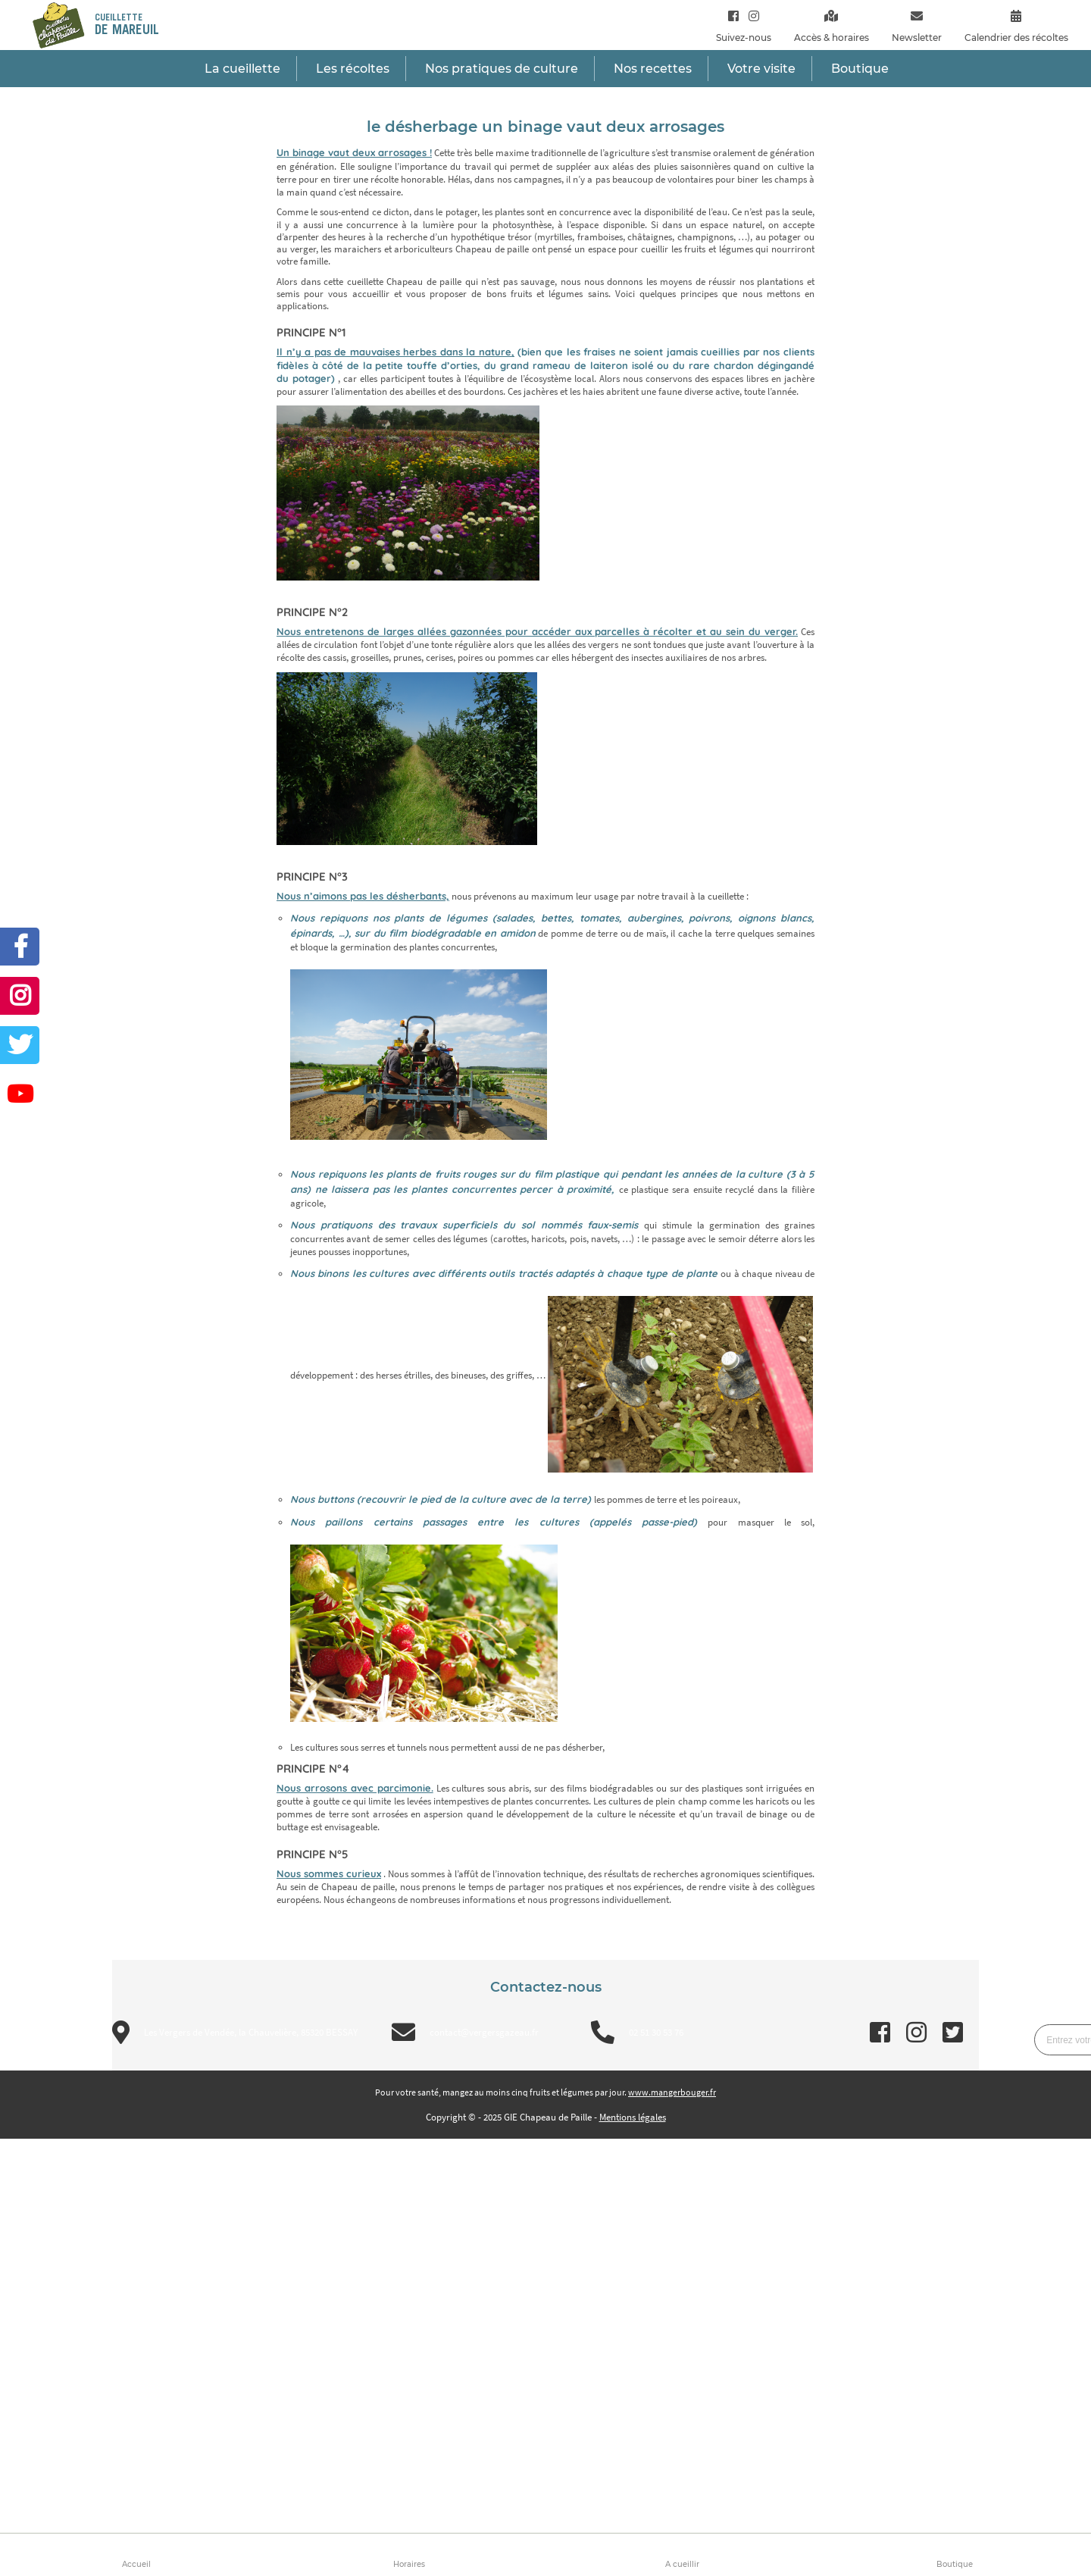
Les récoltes (352, 68)
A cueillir (682, 2564)
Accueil (136, 2564)
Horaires (409, 2564)
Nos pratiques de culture (501, 68)
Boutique (954, 2564)
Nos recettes (653, 68)
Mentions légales (632, 2117)
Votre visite (761, 68)
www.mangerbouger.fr (672, 2092)
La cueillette (242, 68)
